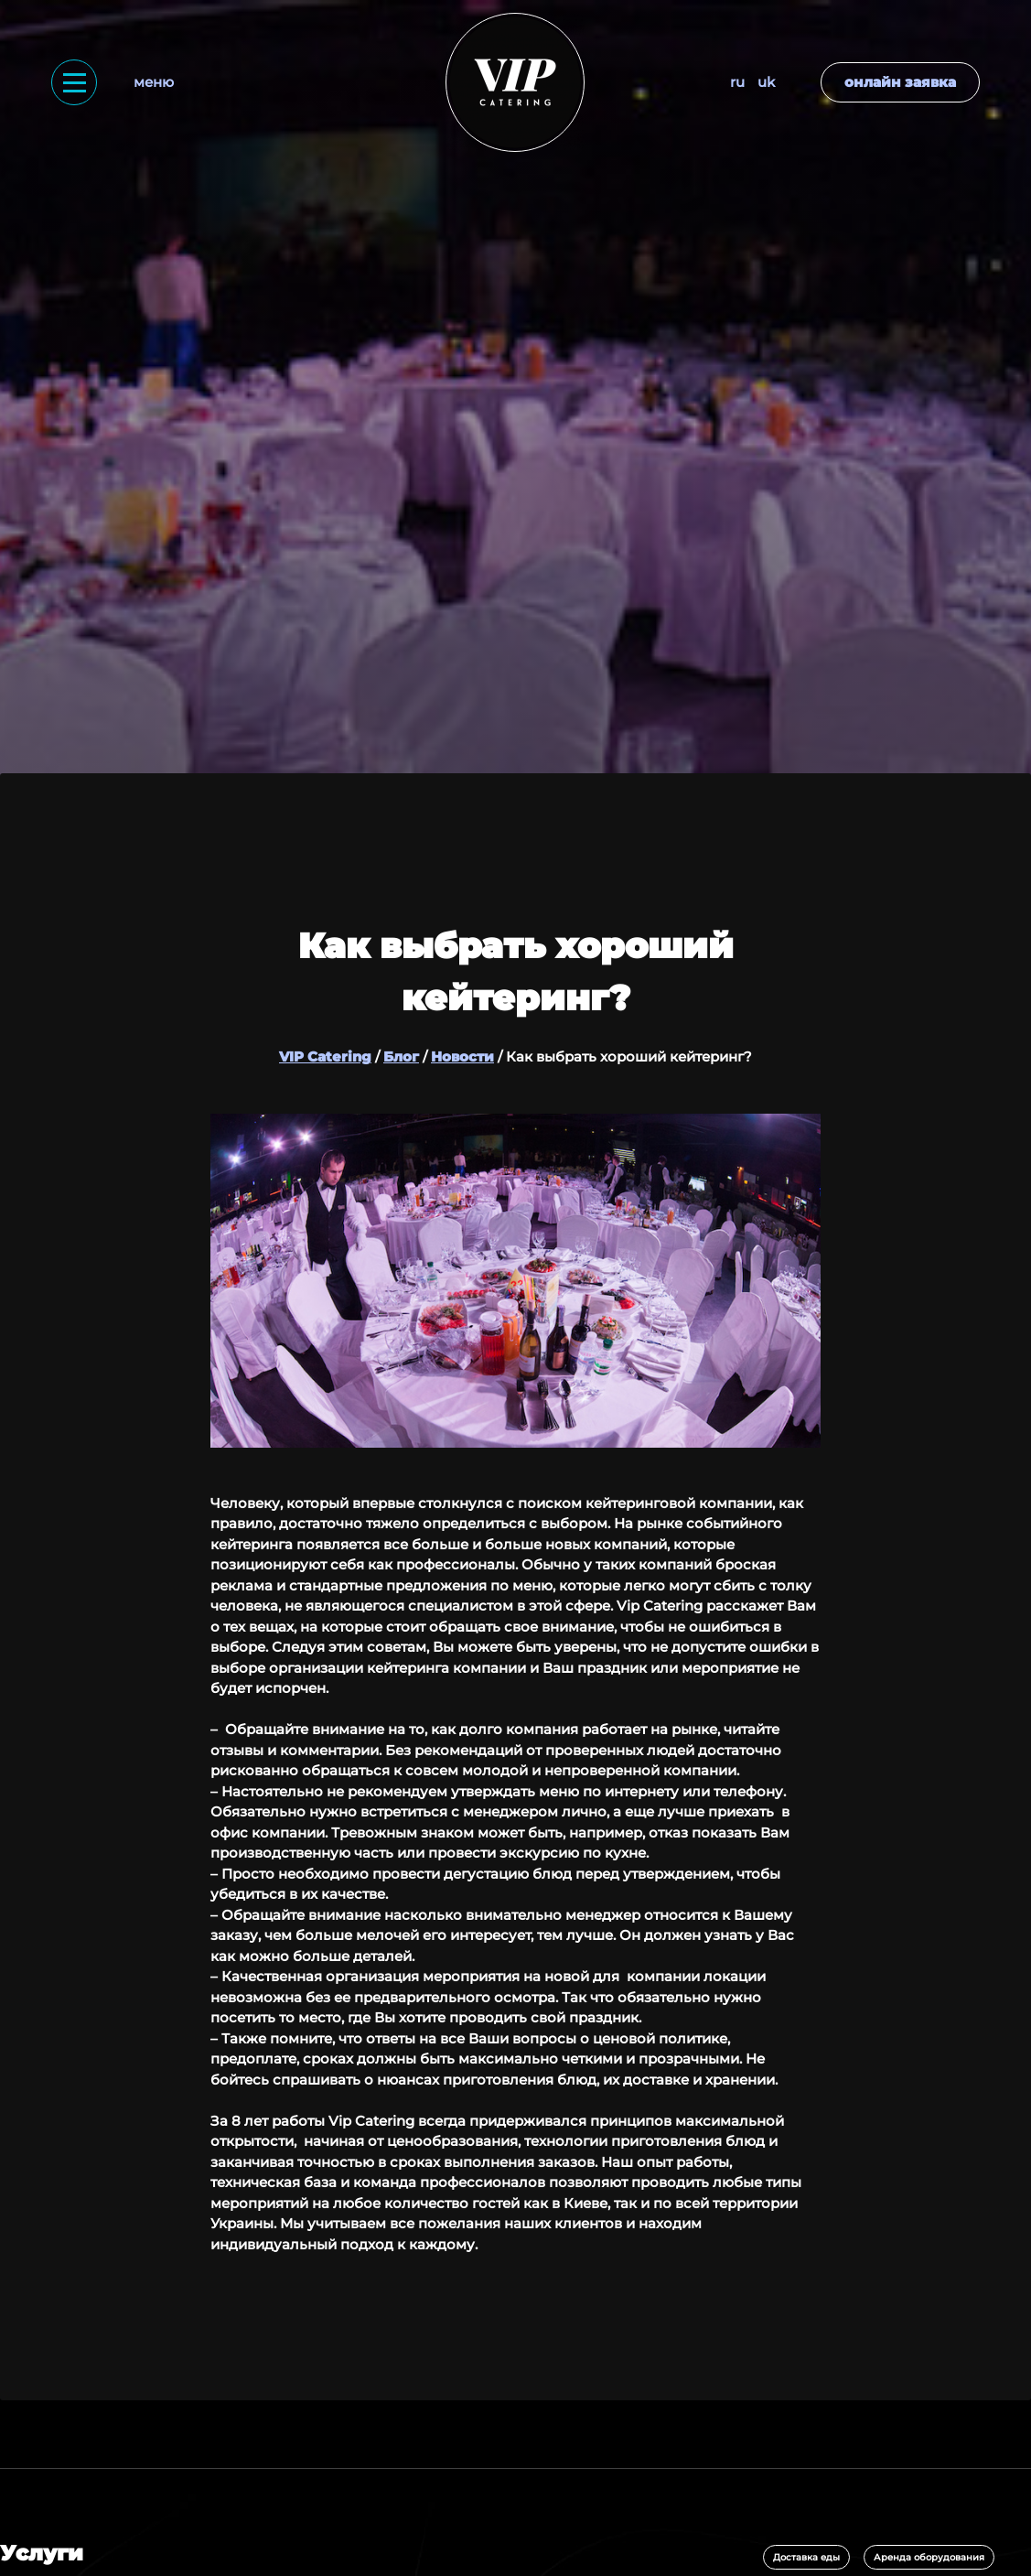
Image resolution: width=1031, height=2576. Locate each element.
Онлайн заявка (900, 82)
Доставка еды (806, 2557)
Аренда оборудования (929, 2557)
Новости (462, 1056)
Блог (401, 1056)
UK (766, 82)
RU (737, 82)
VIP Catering (325, 1056)
